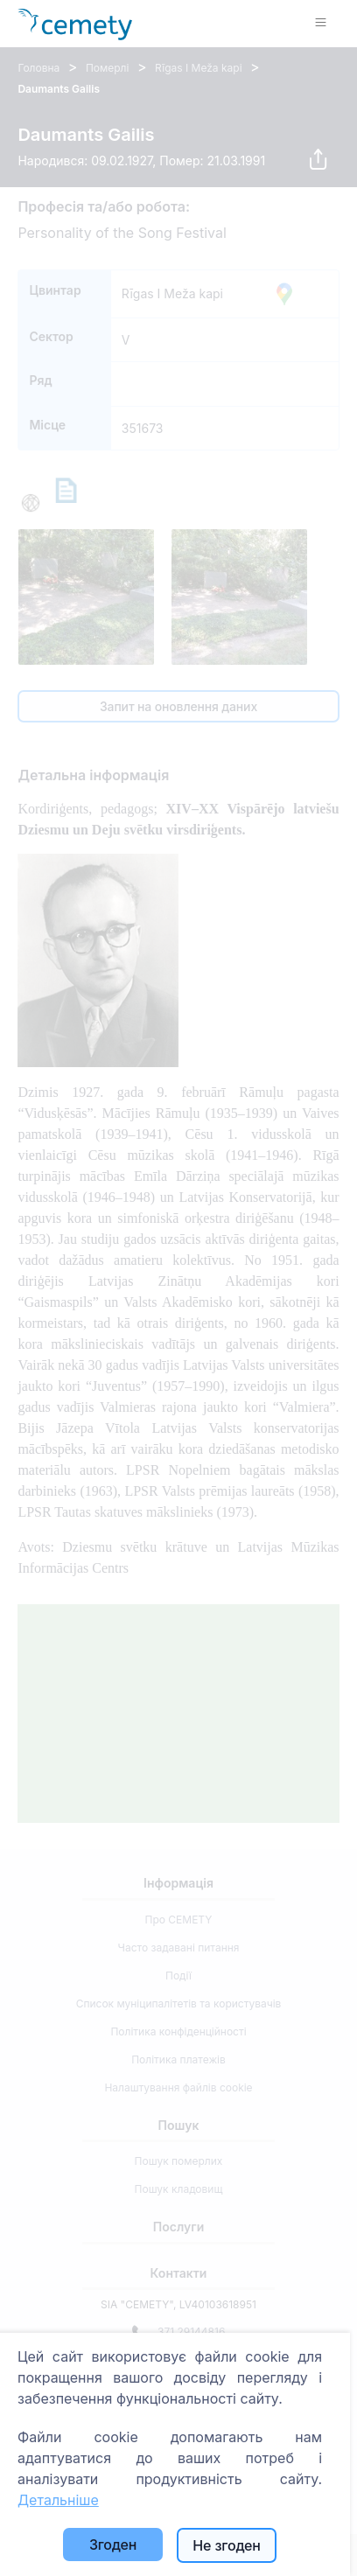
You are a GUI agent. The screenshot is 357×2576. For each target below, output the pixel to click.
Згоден (112, 2544)
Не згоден (226, 2545)
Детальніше (58, 2500)
